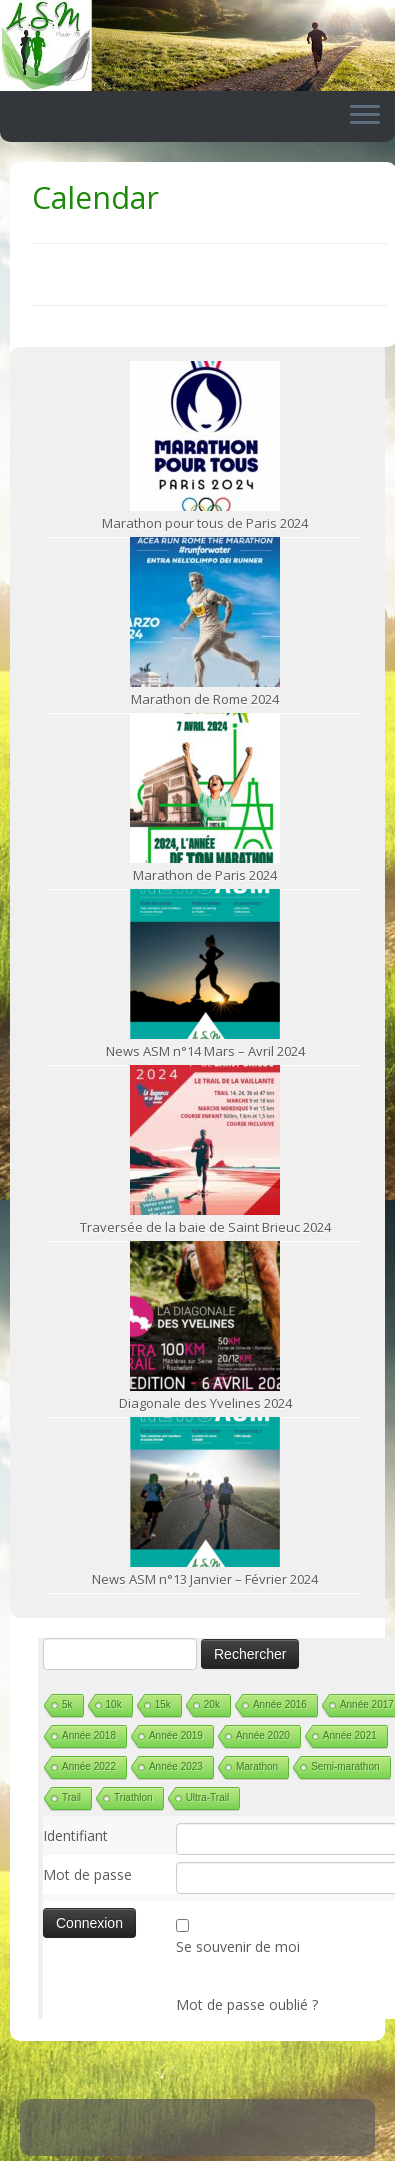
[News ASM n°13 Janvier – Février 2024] (205, 1492)
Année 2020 (263, 1735)
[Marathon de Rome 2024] (205, 612)
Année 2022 (89, 1766)
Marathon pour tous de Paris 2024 (205, 523)
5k (67, 1704)
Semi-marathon (345, 1766)
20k (212, 1704)
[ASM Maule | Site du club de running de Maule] (197, 45)
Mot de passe (87, 1874)
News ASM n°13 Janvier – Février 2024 (205, 1579)
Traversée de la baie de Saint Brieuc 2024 (205, 1227)
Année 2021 (350, 1735)
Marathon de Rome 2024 (205, 699)
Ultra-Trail (208, 1797)
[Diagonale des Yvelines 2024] (205, 1316)
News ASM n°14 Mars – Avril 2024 (205, 1051)
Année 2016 (280, 1704)
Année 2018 (89, 1735)
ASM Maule (217, 2141)
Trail (71, 1797)
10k (114, 1704)
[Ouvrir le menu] (365, 117)
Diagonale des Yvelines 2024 (205, 1403)
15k (163, 1704)
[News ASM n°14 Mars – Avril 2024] (205, 964)
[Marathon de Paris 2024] (205, 788)
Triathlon (133, 1797)
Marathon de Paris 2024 (205, 875)
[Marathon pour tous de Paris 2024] (205, 436)
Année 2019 (176, 1735)
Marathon (257, 1766)
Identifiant (75, 1835)
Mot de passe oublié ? (247, 2004)
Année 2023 (176, 1766)
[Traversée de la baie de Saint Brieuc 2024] (205, 1140)
